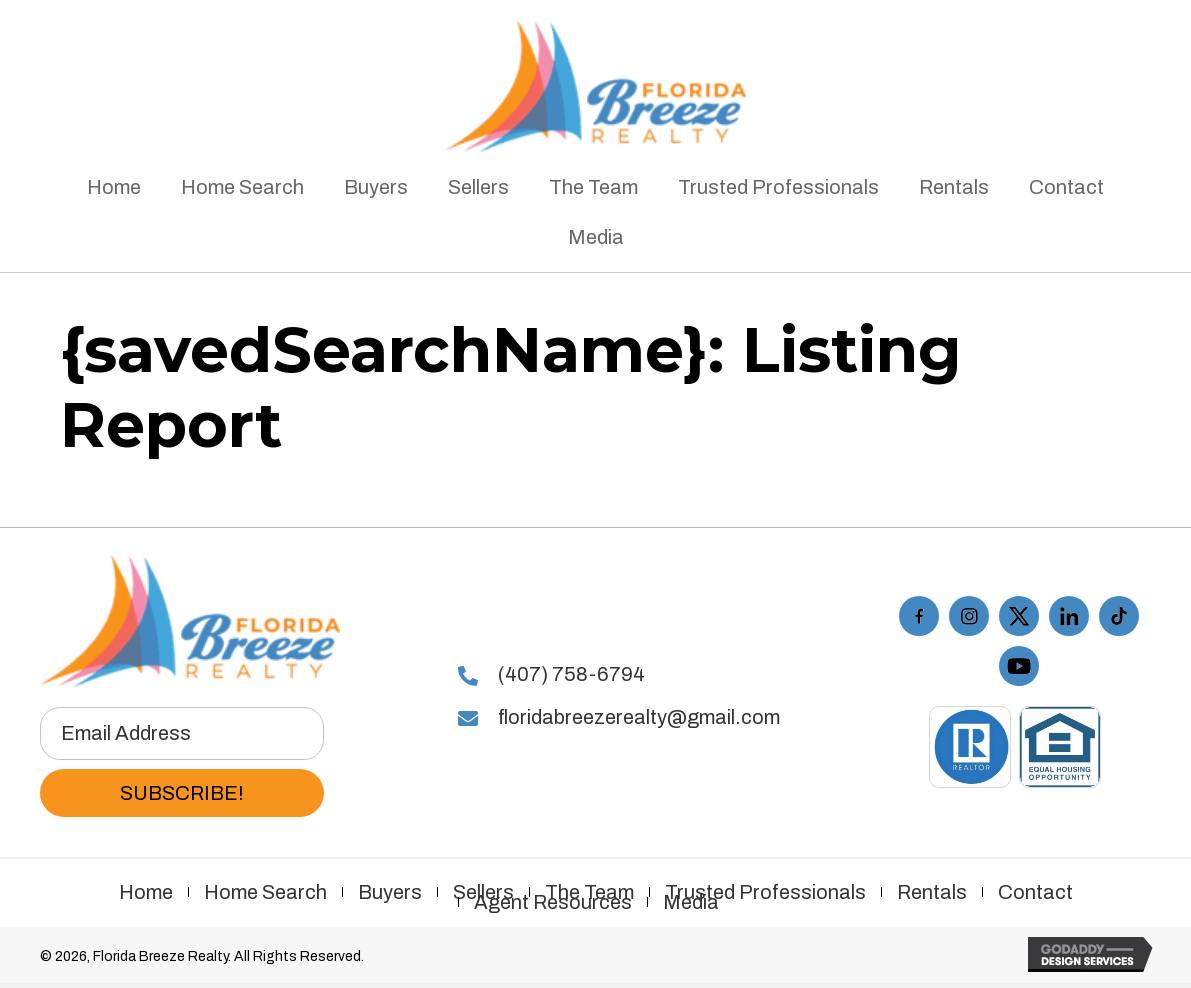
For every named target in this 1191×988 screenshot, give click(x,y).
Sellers (483, 892)
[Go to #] (1069, 616)
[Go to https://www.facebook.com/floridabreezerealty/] (919, 616)
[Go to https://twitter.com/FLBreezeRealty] (1019, 616)
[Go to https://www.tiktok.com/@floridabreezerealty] (1119, 616)
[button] (182, 793)
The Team (589, 892)
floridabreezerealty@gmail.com (639, 717)
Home (146, 892)
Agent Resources (553, 902)
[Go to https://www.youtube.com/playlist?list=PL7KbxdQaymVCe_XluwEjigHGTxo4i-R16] (1019, 666)
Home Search (265, 892)
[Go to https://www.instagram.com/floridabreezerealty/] (969, 616)
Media (691, 902)
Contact (1035, 892)
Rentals (932, 892)
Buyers (390, 892)
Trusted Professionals (765, 892)
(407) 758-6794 (571, 674)
